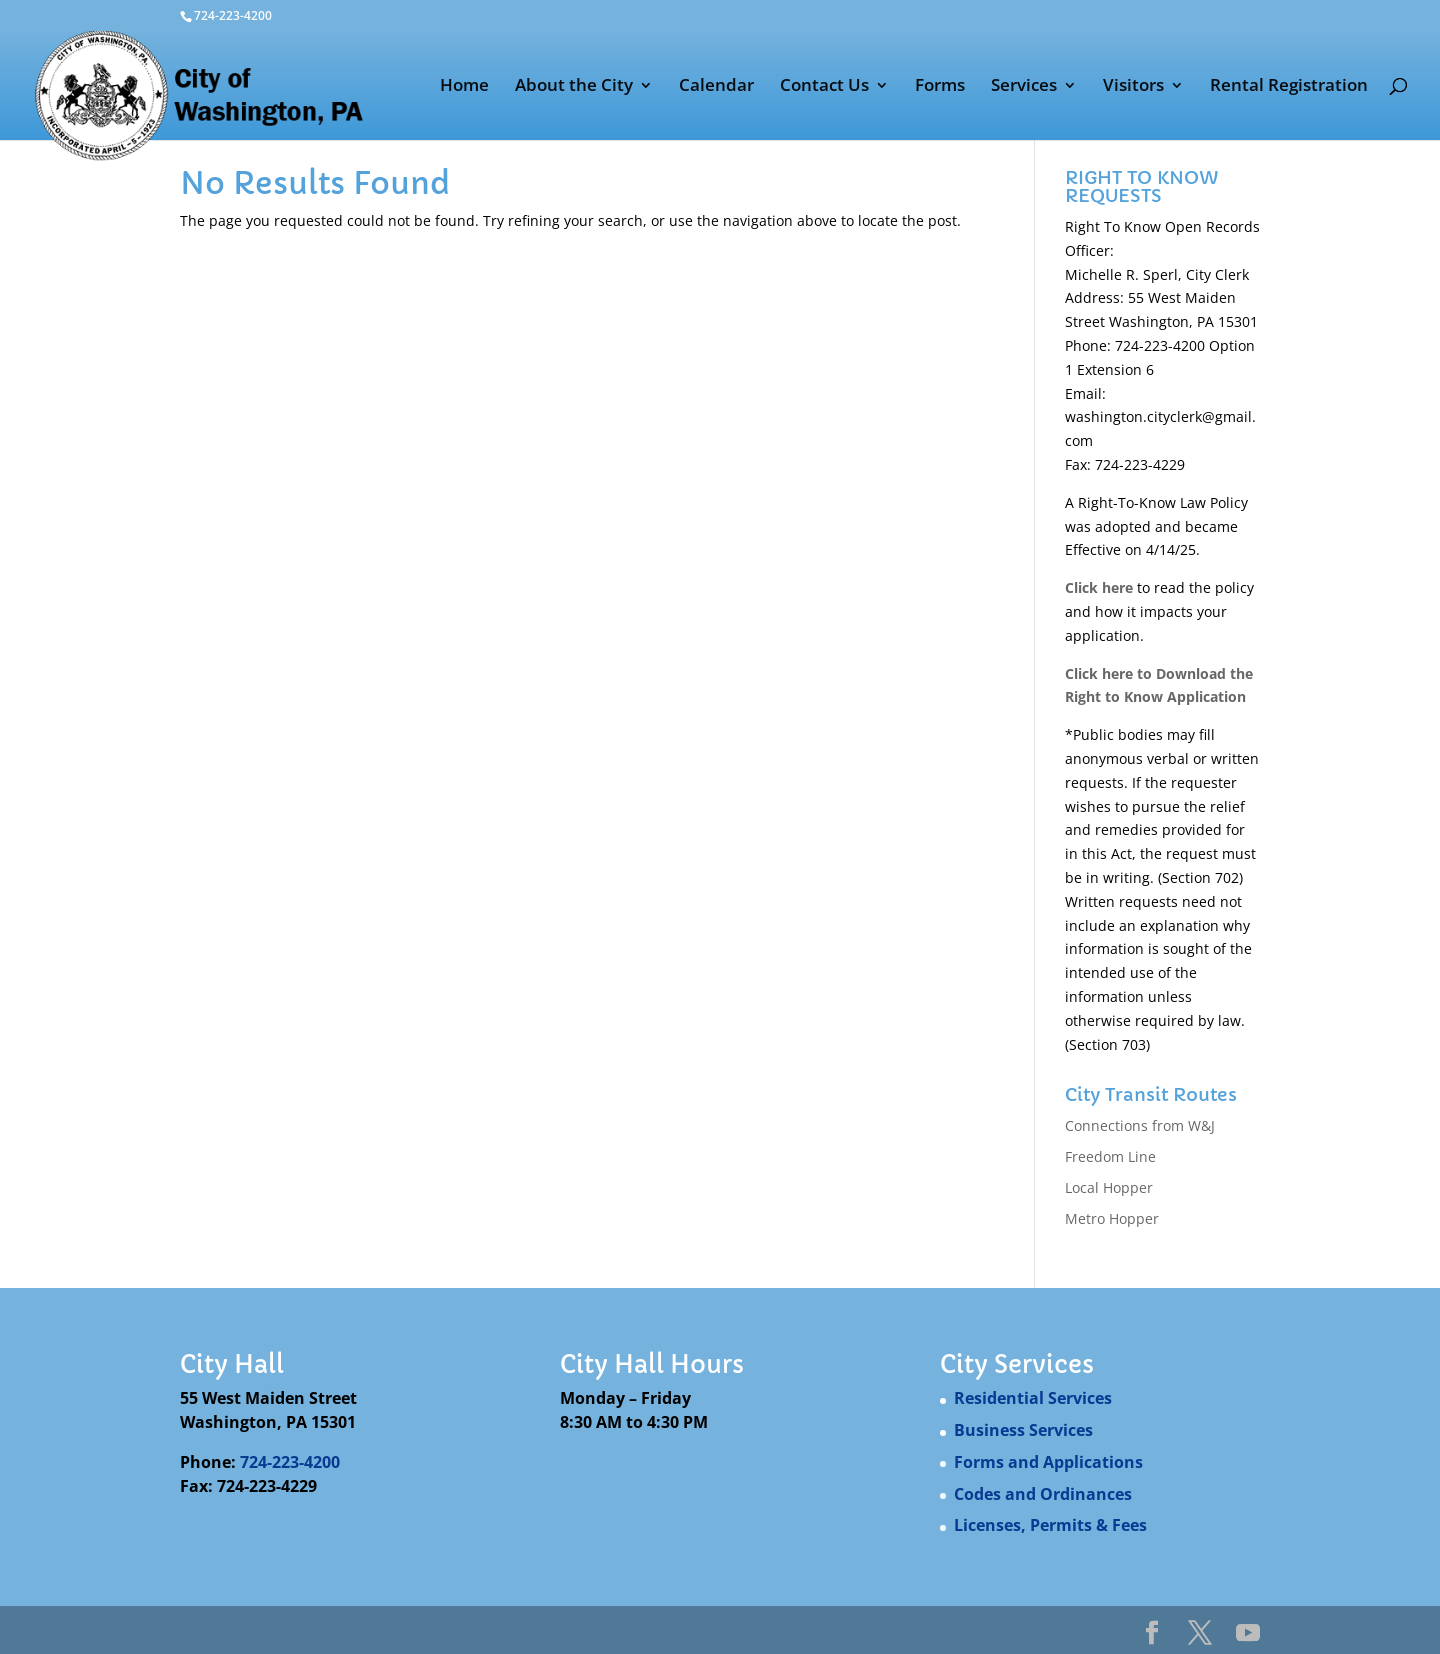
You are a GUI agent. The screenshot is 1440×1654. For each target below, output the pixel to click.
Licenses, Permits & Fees (1050, 1525)
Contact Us (824, 87)
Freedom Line (1110, 1156)
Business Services (1023, 1430)
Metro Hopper (1112, 1218)
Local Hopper (1109, 1187)
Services (1024, 87)
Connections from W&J (1140, 1125)
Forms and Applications (1048, 1462)
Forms (940, 87)
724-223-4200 (290, 1462)
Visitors (1133, 87)
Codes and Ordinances (1043, 1494)
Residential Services (1033, 1398)
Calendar (716, 87)
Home (464, 87)
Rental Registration (1289, 87)
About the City (574, 87)
